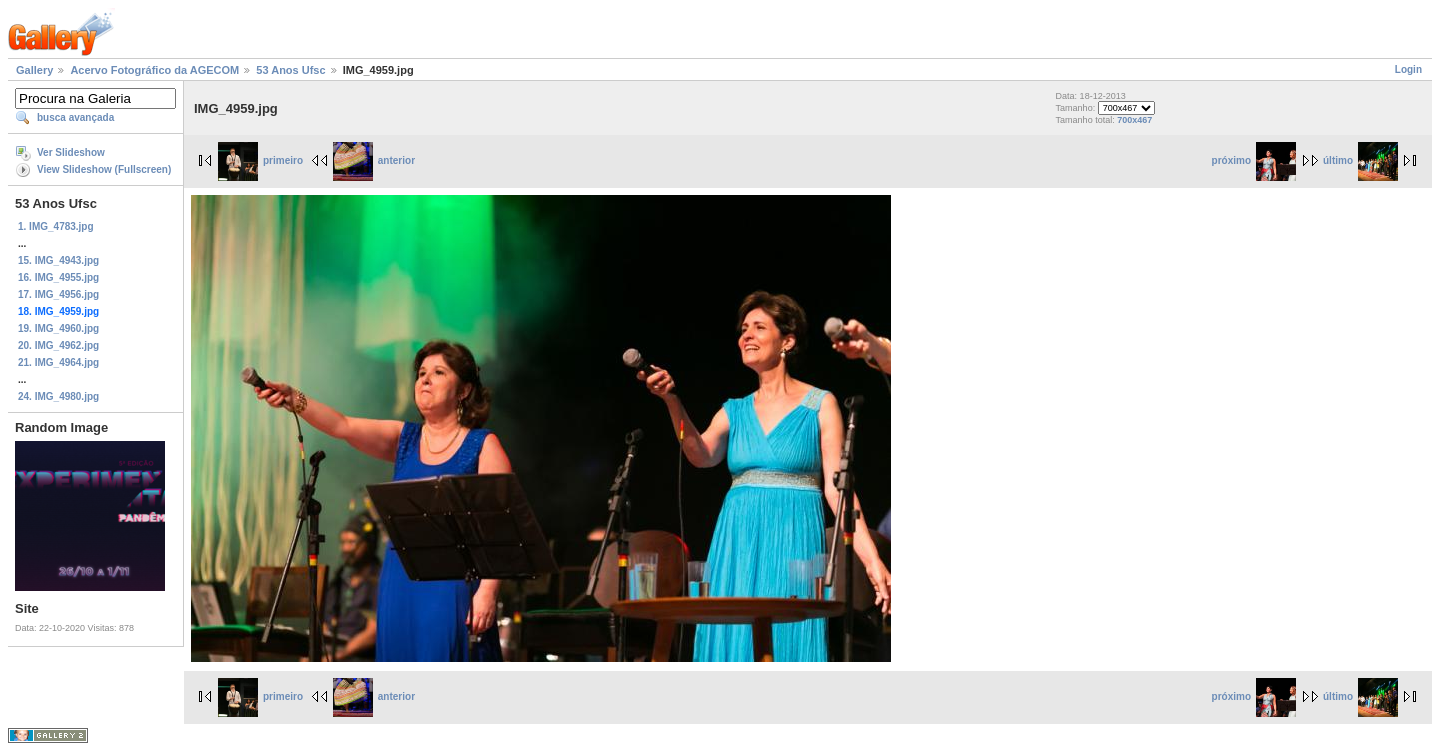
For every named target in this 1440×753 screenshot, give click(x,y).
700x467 (1134, 120)
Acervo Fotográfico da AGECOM (154, 70)
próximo (1254, 160)
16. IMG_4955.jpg (58, 277)
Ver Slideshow (71, 152)
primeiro (260, 160)
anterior (374, 160)
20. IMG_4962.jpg (58, 345)
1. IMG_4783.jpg (56, 226)
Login (1408, 69)
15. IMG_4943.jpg (58, 260)
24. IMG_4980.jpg (58, 396)
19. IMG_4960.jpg (58, 328)
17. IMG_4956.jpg (58, 294)
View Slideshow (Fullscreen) (104, 169)
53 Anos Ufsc (290, 70)
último (1360, 160)
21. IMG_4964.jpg (58, 362)
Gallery (34, 70)
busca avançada (75, 117)
